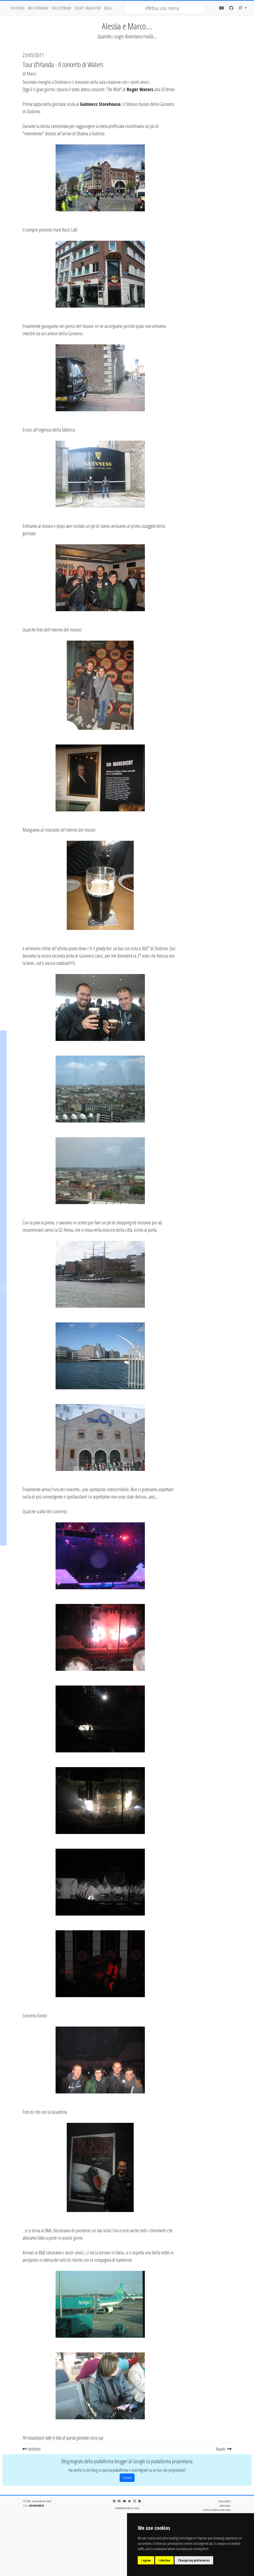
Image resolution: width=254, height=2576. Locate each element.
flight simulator (88, 8)
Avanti (223, 2448)
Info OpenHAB (38, 8)
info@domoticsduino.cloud (127, 2508)
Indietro (32, 2448)
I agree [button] (146, 2560)
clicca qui (96, 2437)
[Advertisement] (207, 145)
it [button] (241, 8)
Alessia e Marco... (127, 26)
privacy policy (225, 2501)
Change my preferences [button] (194, 2560)
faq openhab (61, 8)
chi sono (17, 8)
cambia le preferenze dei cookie (217, 2510)
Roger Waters (140, 89)
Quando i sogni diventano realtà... (127, 36)
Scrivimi (127, 2477)
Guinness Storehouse (100, 104)
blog (108, 8)
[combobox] (164, 8)
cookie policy (225, 2506)
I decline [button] (164, 2560)
